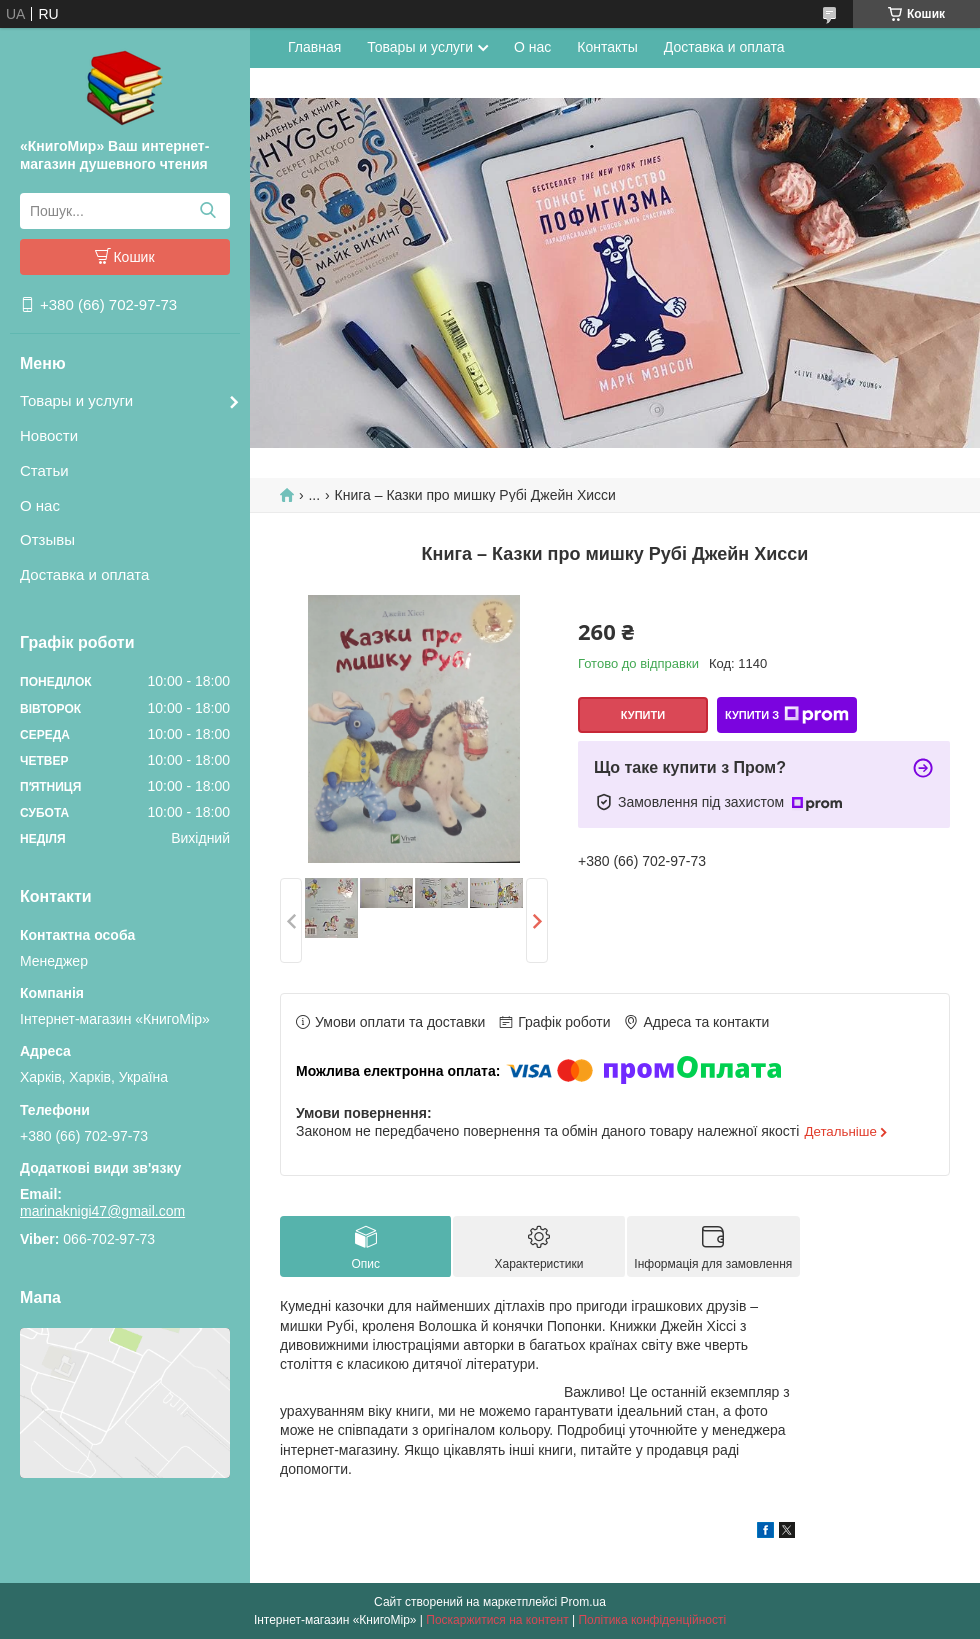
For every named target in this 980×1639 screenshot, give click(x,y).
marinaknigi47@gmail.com (102, 1211)
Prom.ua (583, 1602)
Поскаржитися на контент (497, 1620)
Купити (643, 715)
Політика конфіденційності (652, 1620)
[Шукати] (207, 211)
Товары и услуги (76, 400)
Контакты (607, 47)
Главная (314, 47)
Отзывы (47, 539)
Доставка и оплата (84, 574)
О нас (40, 505)
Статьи (44, 470)
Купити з (787, 715)
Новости (49, 435)
